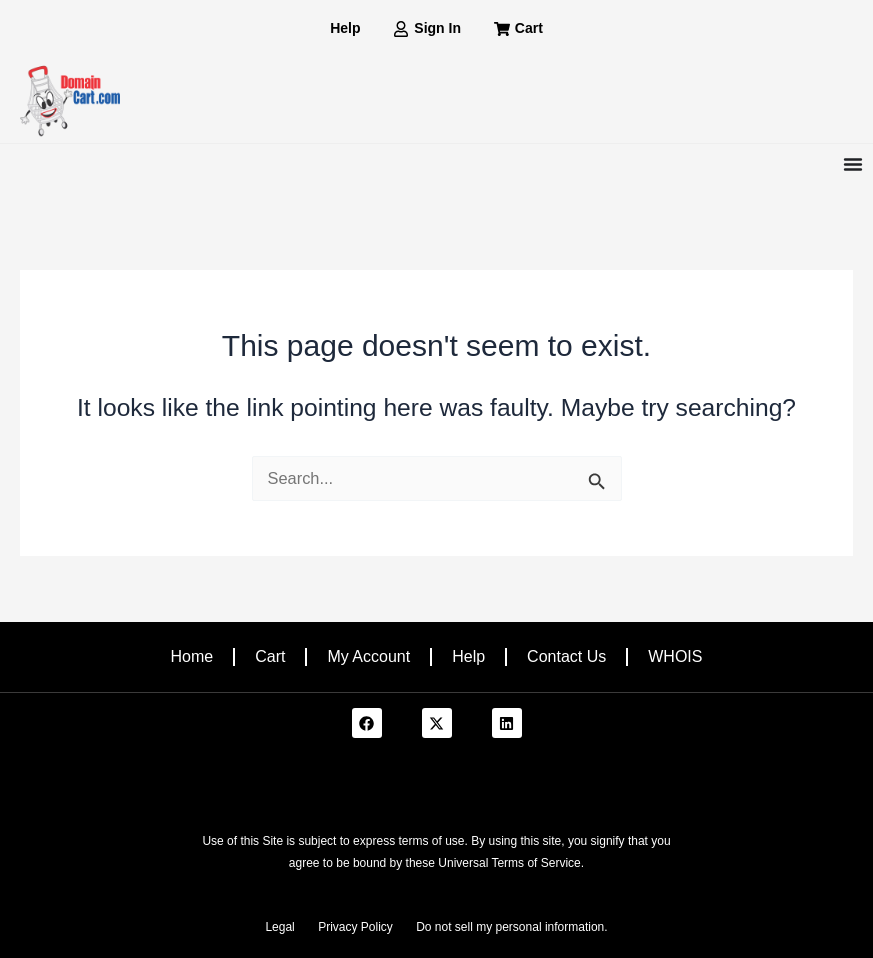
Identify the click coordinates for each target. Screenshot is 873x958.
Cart (270, 656)
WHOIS (675, 656)
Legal (279, 927)
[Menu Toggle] (853, 164)
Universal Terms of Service (509, 863)
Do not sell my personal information (510, 927)
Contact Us (566, 656)
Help (468, 656)
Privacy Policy (355, 927)
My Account (368, 656)
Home (192, 656)
